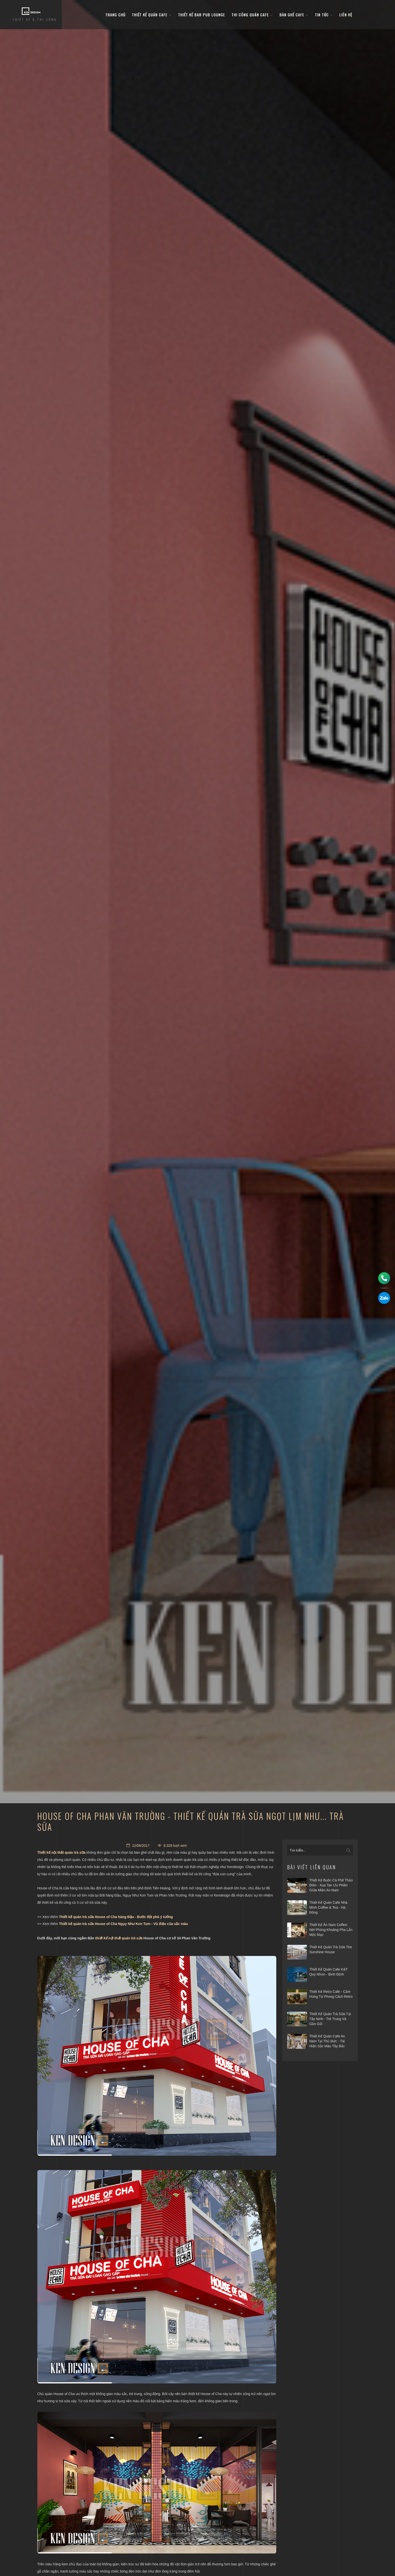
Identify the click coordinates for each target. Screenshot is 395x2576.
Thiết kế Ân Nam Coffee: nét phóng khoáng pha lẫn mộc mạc (331, 1929)
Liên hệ (345, 14)
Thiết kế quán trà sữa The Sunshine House (330, 1949)
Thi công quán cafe (252, 14)
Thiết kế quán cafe (152, 14)
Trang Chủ (115, 14)
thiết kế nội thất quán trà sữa (118, 1938)
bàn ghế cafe (293, 14)
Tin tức (324, 14)
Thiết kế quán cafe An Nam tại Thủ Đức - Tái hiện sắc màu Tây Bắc (327, 2041)
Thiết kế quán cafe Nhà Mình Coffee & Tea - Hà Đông (328, 1907)
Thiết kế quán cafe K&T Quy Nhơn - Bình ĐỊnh (328, 1971)
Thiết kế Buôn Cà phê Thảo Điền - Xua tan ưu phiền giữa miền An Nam (331, 1885)
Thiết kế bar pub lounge (201, 14)
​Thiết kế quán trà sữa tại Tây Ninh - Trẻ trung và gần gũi (330, 2019)
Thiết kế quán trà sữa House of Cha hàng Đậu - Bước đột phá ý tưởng (116, 1917)
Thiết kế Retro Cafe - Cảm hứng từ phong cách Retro (331, 1994)
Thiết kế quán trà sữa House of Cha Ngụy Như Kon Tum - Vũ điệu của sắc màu (123, 1924)
